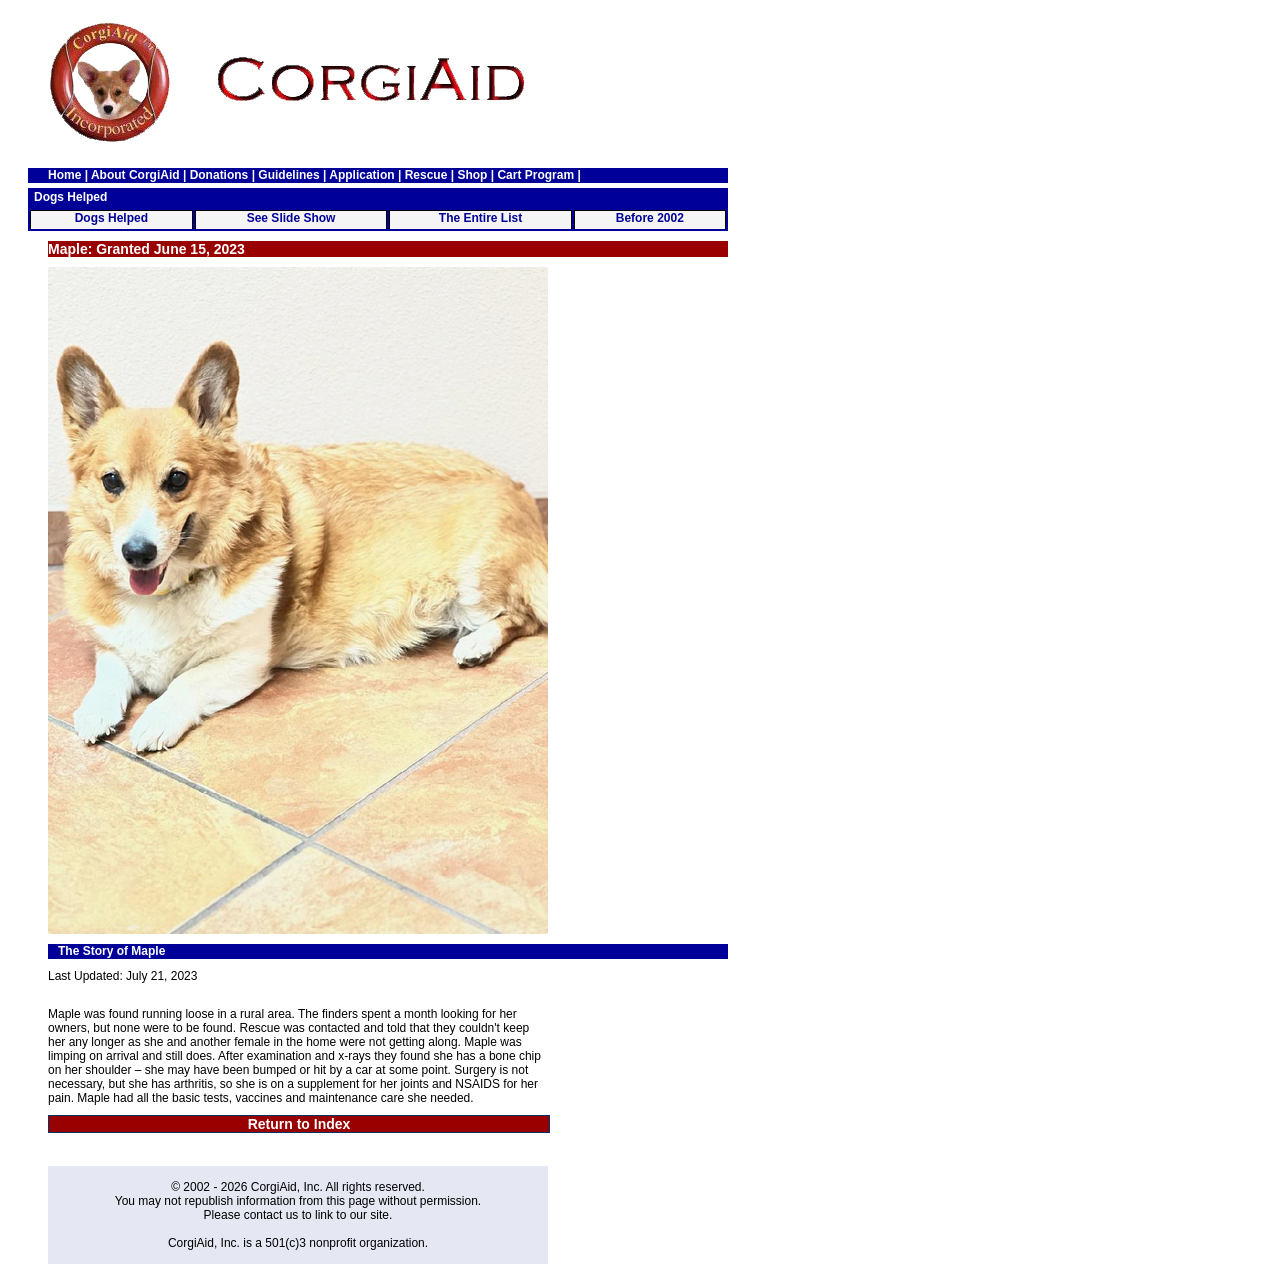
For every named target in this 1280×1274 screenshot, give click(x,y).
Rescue (426, 175)
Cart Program (535, 175)
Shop (472, 175)
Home (64, 175)
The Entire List (480, 218)
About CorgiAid (135, 175)
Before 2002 (650, 218)
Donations (219, 175)
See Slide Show (291, 218)
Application (361, 175)
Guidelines (288, 175)
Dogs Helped (111, 218)
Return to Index (299, 1124)
